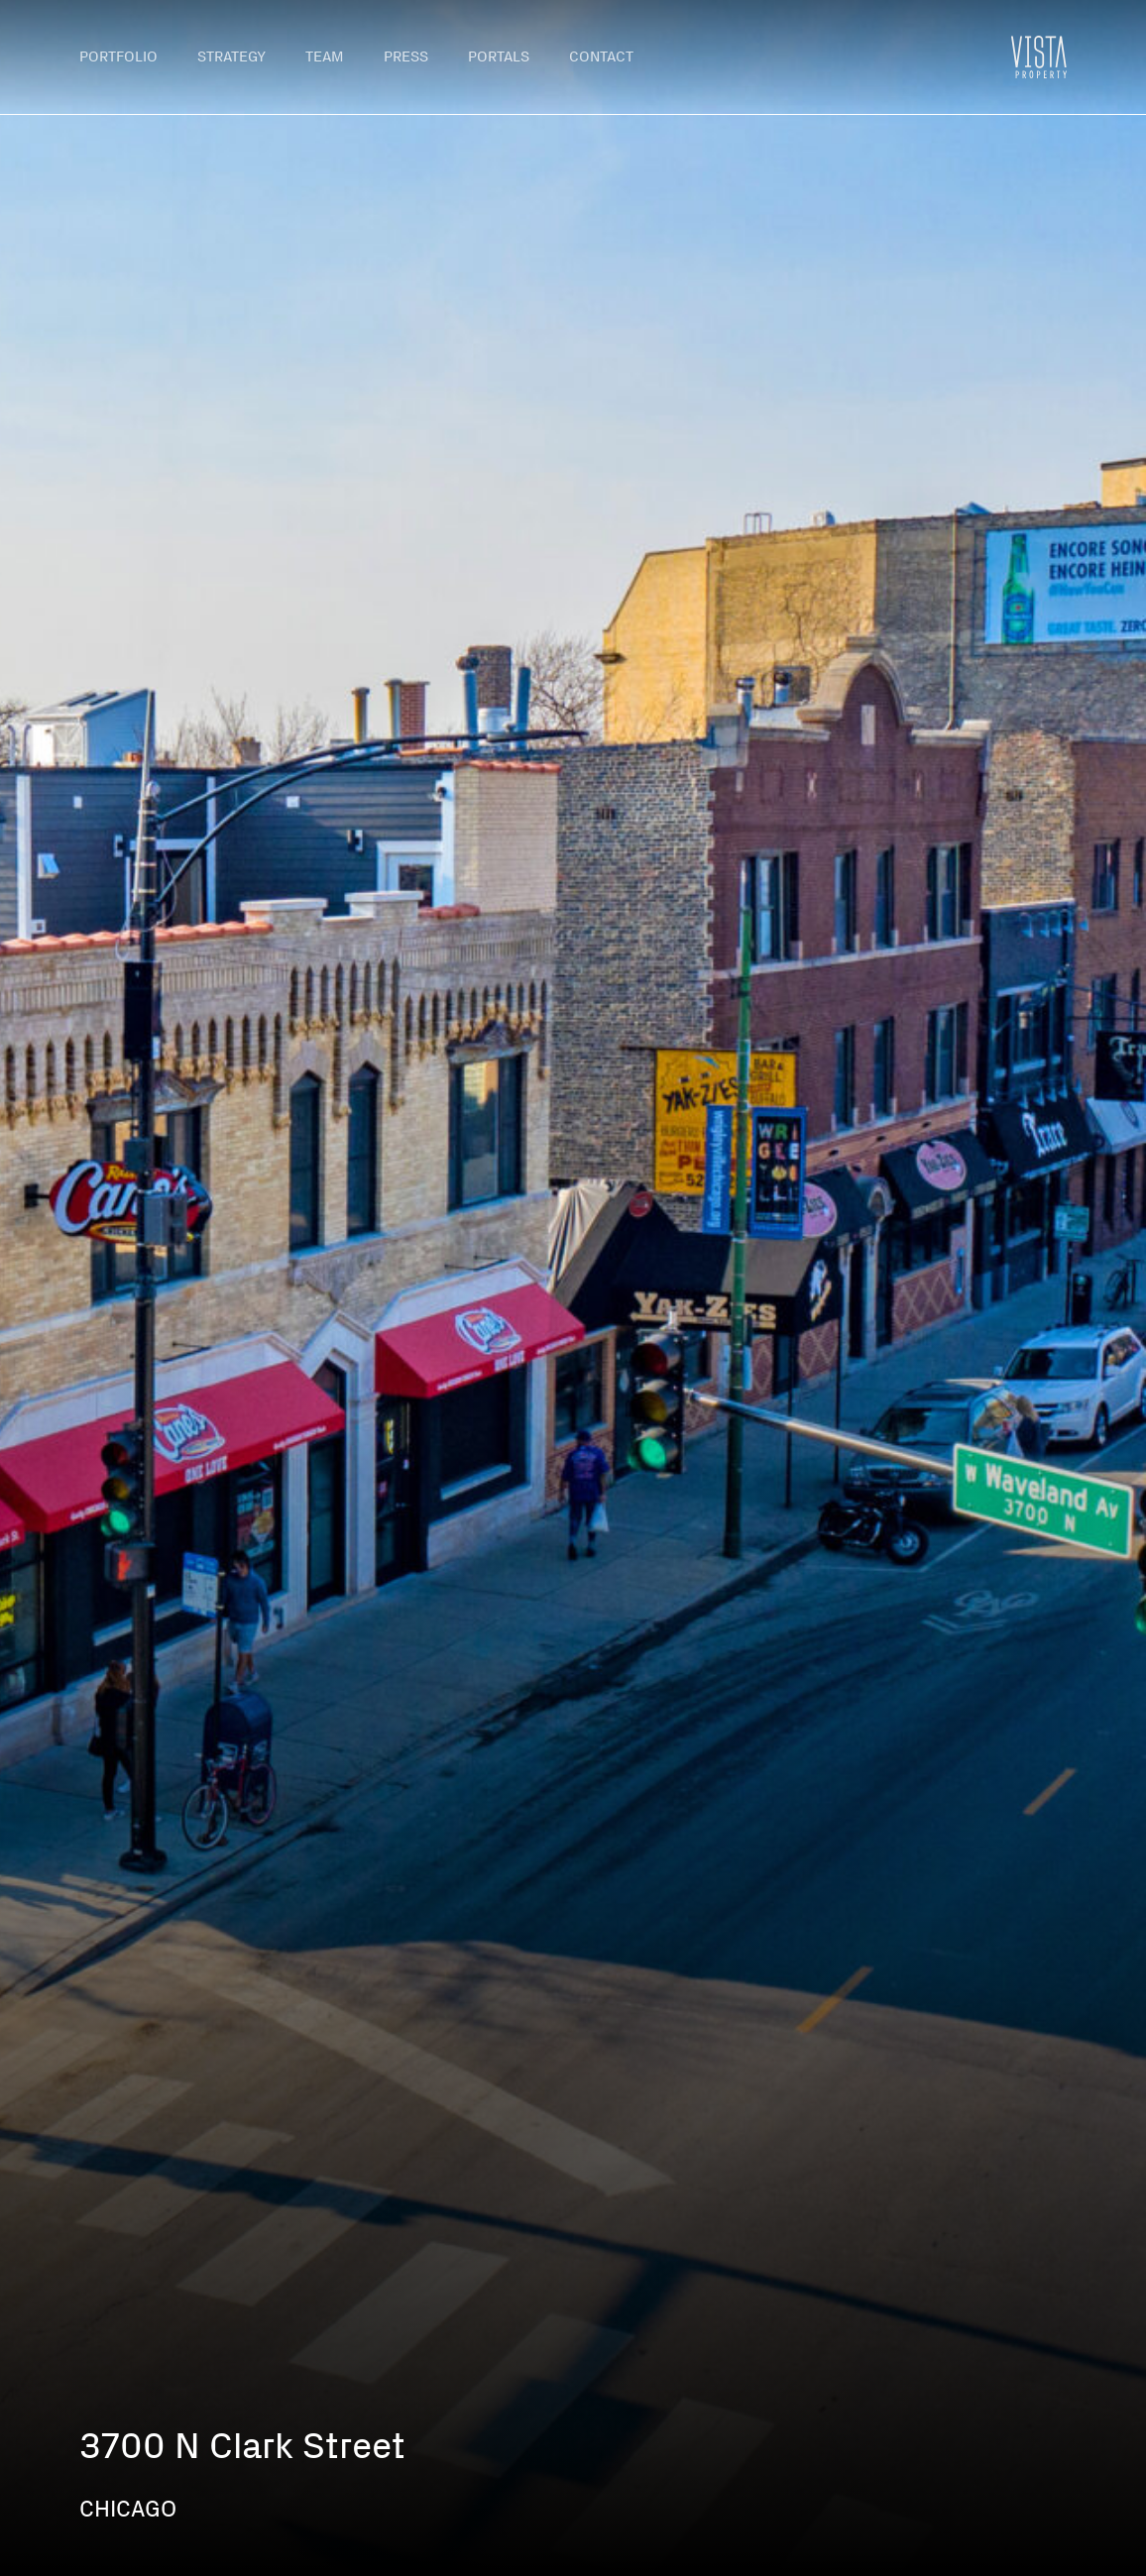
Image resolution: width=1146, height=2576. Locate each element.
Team (324, 56)
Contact (601, 56)
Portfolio (118, 56)
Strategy (231, 56)
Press (406, 56)
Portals (498, 56)
